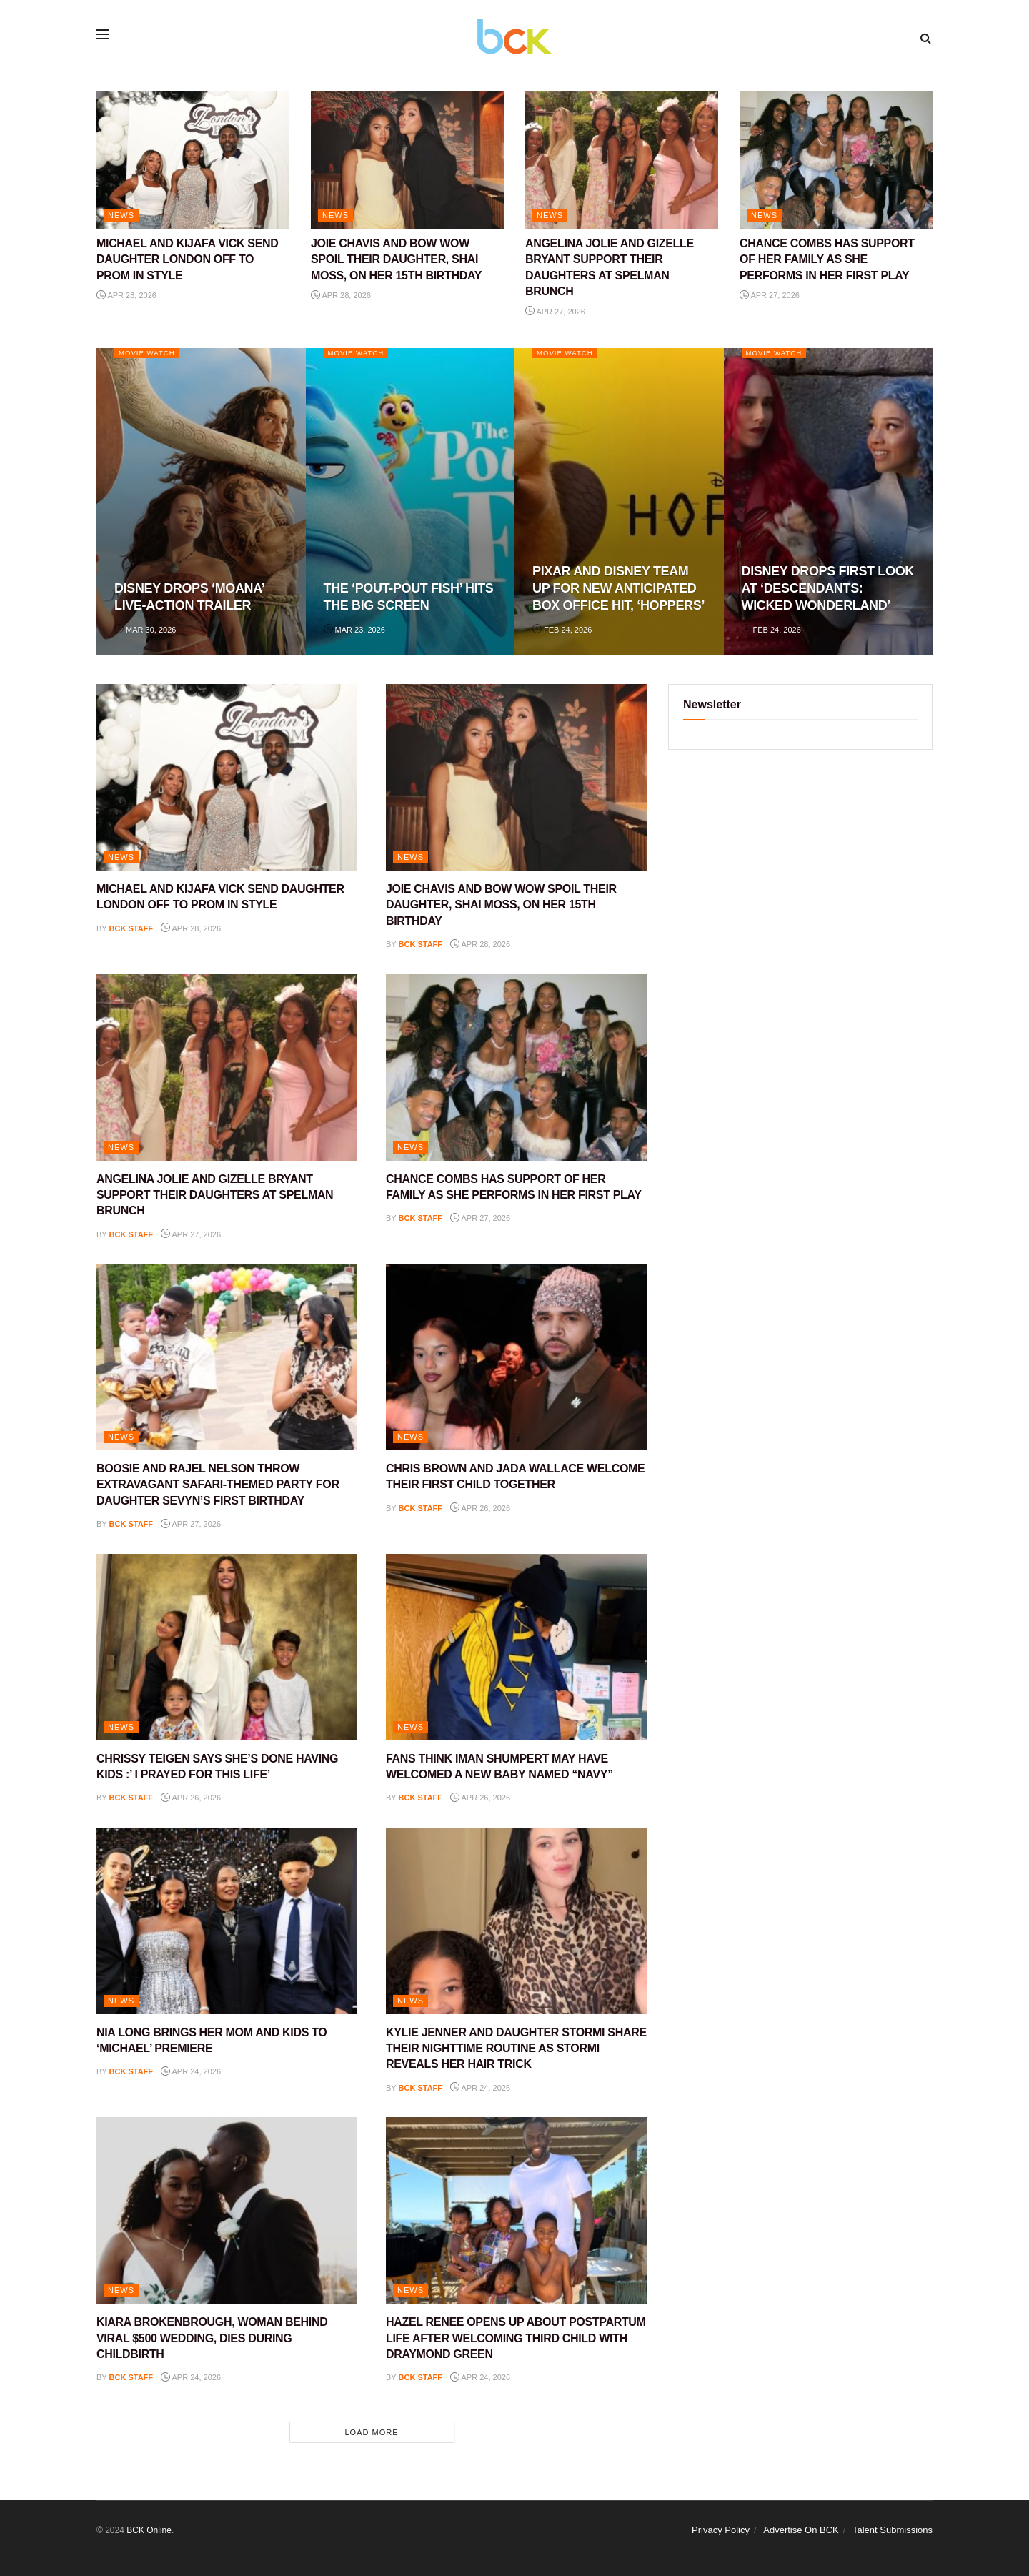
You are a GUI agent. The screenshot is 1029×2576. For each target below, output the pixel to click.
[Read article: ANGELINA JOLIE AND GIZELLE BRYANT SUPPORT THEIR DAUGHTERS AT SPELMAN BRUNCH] (621, 160)
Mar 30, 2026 (145, 629)
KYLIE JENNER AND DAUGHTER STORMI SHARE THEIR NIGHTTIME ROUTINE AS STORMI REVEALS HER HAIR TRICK (516, 2048)
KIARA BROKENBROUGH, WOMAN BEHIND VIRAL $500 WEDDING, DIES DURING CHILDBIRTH (211, 2338)
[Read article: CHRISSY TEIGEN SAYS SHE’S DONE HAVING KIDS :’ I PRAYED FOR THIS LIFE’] (226, 1647)
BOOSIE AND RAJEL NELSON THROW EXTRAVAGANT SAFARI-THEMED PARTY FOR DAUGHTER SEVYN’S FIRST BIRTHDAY (217, 1484)
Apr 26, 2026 (480, 1508)
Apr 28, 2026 (126, 295)
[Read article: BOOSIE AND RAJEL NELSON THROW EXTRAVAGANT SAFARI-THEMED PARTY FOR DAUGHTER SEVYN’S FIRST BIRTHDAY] (226, 1357)
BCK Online (149, 2530)
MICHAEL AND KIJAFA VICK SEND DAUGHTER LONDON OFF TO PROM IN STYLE (187, 259)
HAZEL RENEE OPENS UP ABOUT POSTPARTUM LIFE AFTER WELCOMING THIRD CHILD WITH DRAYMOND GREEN (516, 2338)
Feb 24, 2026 (562, 629)
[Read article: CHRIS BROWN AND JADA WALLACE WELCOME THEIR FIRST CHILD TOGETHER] (516, 1357)
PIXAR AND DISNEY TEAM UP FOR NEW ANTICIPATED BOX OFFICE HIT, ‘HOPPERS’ (618, 588)
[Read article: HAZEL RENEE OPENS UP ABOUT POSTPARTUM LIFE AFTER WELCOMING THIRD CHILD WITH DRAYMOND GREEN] (516, 2210)
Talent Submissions (892, 2530)
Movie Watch (150, 353)
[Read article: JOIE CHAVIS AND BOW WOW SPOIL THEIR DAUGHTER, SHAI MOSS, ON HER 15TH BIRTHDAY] (407, 160)
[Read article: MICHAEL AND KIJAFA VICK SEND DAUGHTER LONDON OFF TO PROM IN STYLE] (192, 160)
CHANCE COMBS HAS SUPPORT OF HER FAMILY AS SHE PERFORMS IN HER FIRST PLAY (827, 259)
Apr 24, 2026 (191, 2071)
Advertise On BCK (801, 2530)
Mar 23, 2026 (354, 629)
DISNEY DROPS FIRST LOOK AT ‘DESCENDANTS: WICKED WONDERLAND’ (828, 588)
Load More (371, 2432)
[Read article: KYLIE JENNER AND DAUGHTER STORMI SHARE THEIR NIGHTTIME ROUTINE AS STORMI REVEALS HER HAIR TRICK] (516, 1921)
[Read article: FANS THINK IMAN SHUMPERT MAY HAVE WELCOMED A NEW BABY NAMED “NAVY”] (516, 1647)
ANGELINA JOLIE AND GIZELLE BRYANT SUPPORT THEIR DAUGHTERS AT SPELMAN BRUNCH (214, 1195)
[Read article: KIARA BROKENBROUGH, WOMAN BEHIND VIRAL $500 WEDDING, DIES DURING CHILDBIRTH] (226, 2210)
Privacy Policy (721, 2530)
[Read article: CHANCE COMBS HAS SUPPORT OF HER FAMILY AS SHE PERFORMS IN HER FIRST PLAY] (836, 160)
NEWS (121, 215)
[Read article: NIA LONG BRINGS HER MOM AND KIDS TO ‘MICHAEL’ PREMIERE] (226, 1921)
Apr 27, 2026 (555, 311)
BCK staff (131, 928)
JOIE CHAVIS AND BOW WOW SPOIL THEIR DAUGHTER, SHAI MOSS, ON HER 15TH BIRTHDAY (396, 259)
